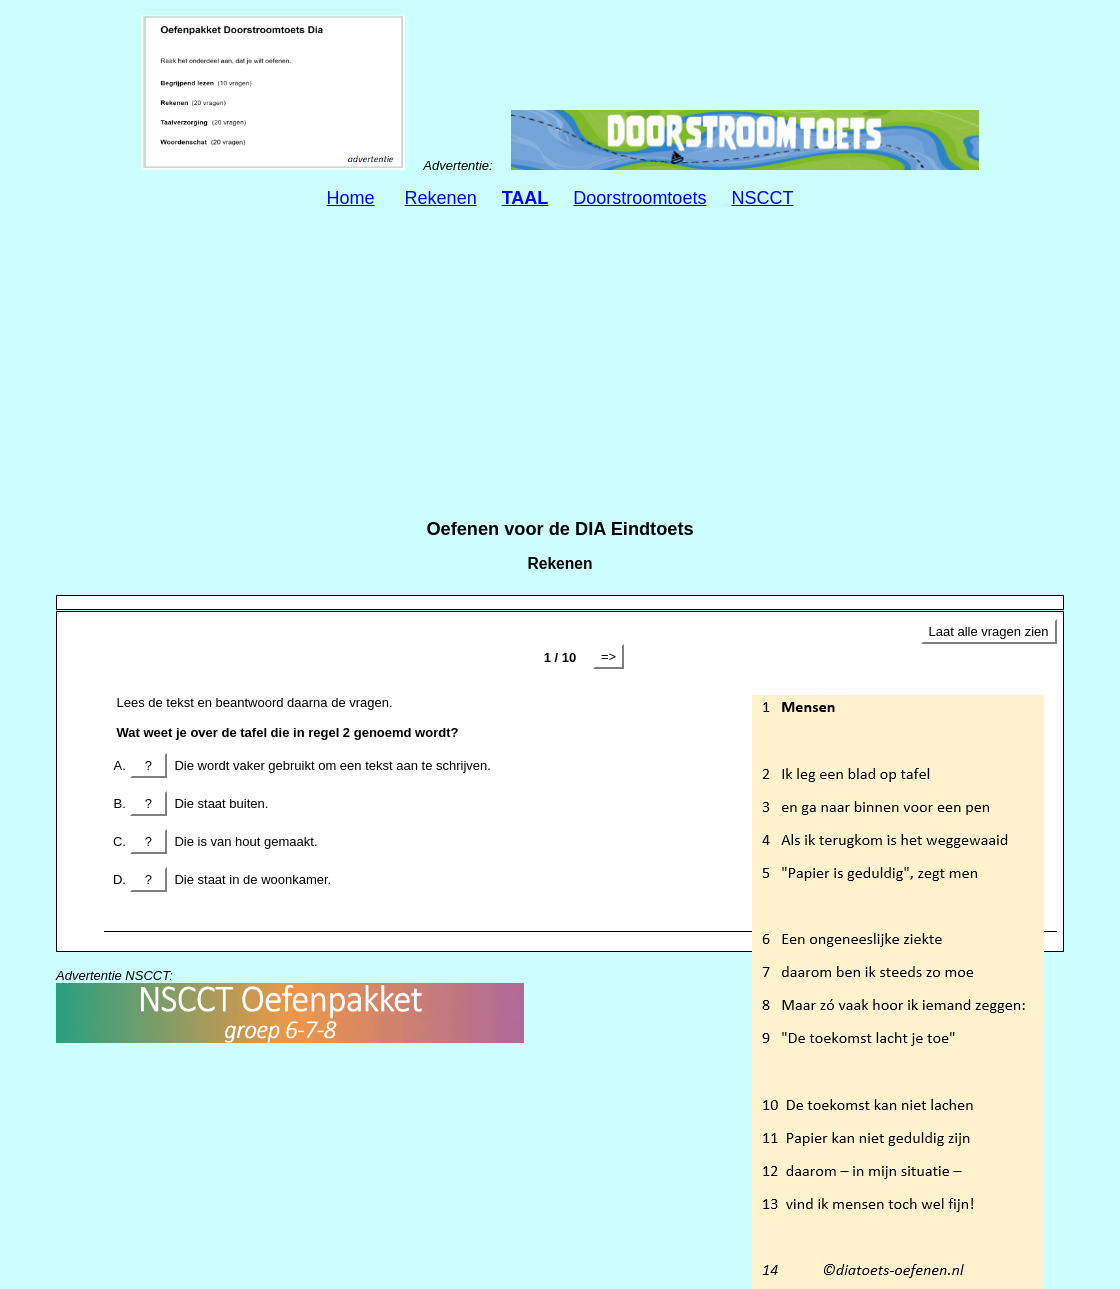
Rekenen (441, 198)
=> (608, 656)
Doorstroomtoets (639, 198)
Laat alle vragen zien (989, 631)
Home (351, 198)
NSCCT (762, 198)
